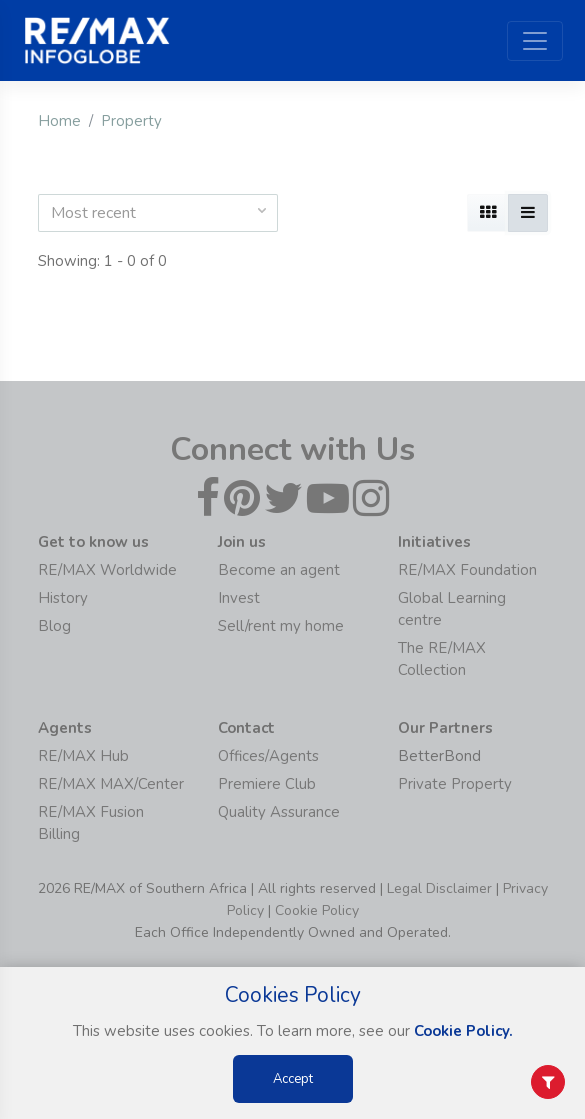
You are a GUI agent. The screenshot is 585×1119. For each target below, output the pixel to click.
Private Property (455, 784)
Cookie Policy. (463, 1031)
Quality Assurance (279, 812)
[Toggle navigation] (535, 41)
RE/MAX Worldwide (107, 570)
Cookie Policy (317, 910)
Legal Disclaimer (439, 888)
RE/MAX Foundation (467, 570)
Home (59, 121)
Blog (54, 626)
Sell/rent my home (281, 626)
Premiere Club (267, 784)
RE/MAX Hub (83, 756)
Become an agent (279, 570)
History (63, 598)
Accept (293, 1079)
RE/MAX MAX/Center (111, 784)
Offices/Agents (268, 756)
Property (131, 121)
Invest (239, 598)
